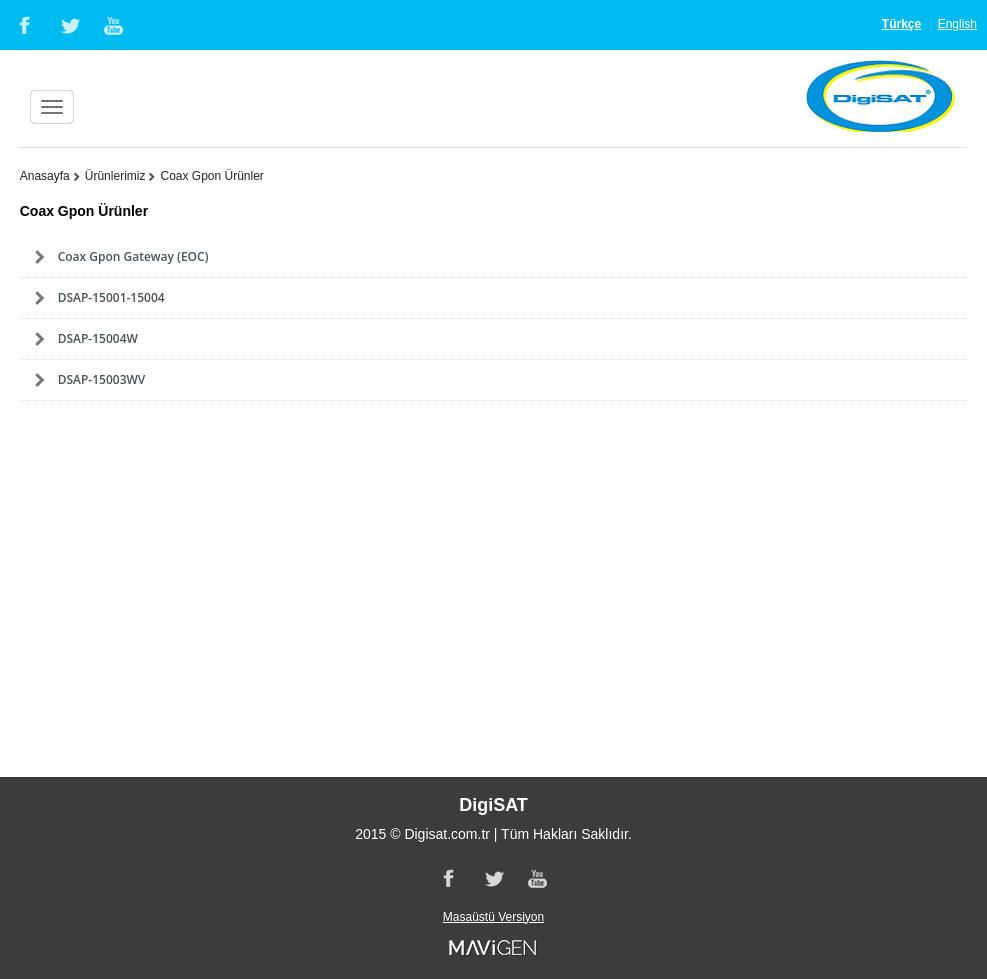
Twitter (69, 25)
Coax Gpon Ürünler (211, 176)
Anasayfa (45, 176)
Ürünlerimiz (115, 176)
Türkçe (901, 24)
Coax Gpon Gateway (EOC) (133, 256)
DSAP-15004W (98, 338)
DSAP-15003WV (102, 379)
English (957, 24)
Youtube (115, 25)
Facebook (23, 25)
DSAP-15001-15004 (111, 297)
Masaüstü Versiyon (493, 917)
